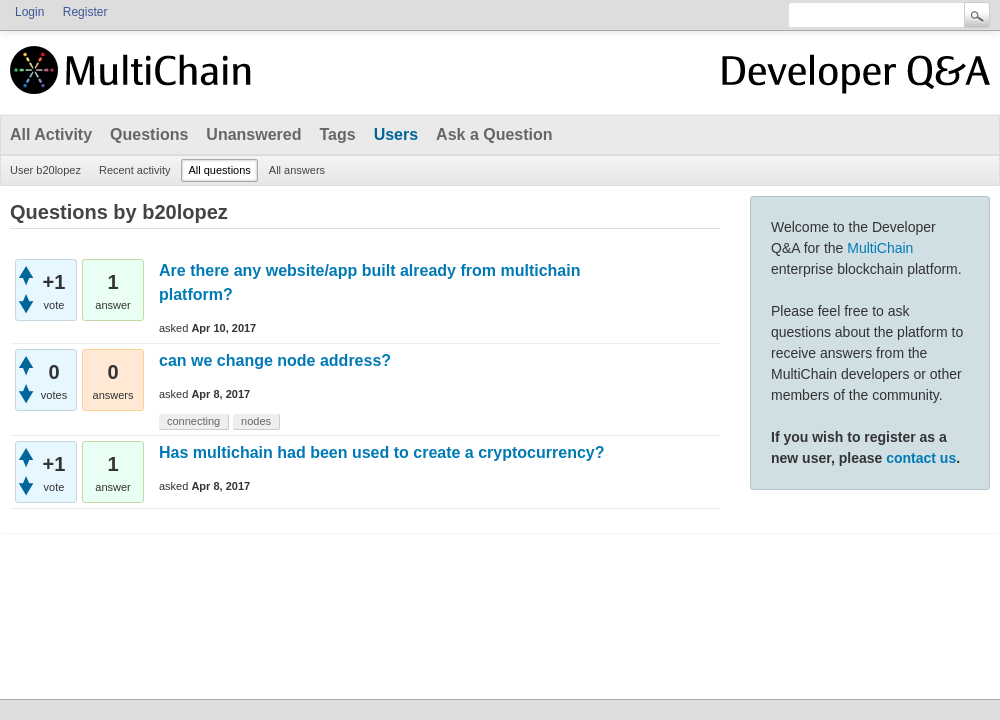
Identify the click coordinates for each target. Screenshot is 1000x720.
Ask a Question (494, 134)
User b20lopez (45, 170)
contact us (921, 458)
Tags (337, 134)
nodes (256, 421)
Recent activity (135, 170)
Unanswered (253, 134)
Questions (149, 134)
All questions (219, 170)
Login (29, 12)
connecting (193, 421)
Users (396, 134)
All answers (297, 170)
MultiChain (880, 248)
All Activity (51, 134)
